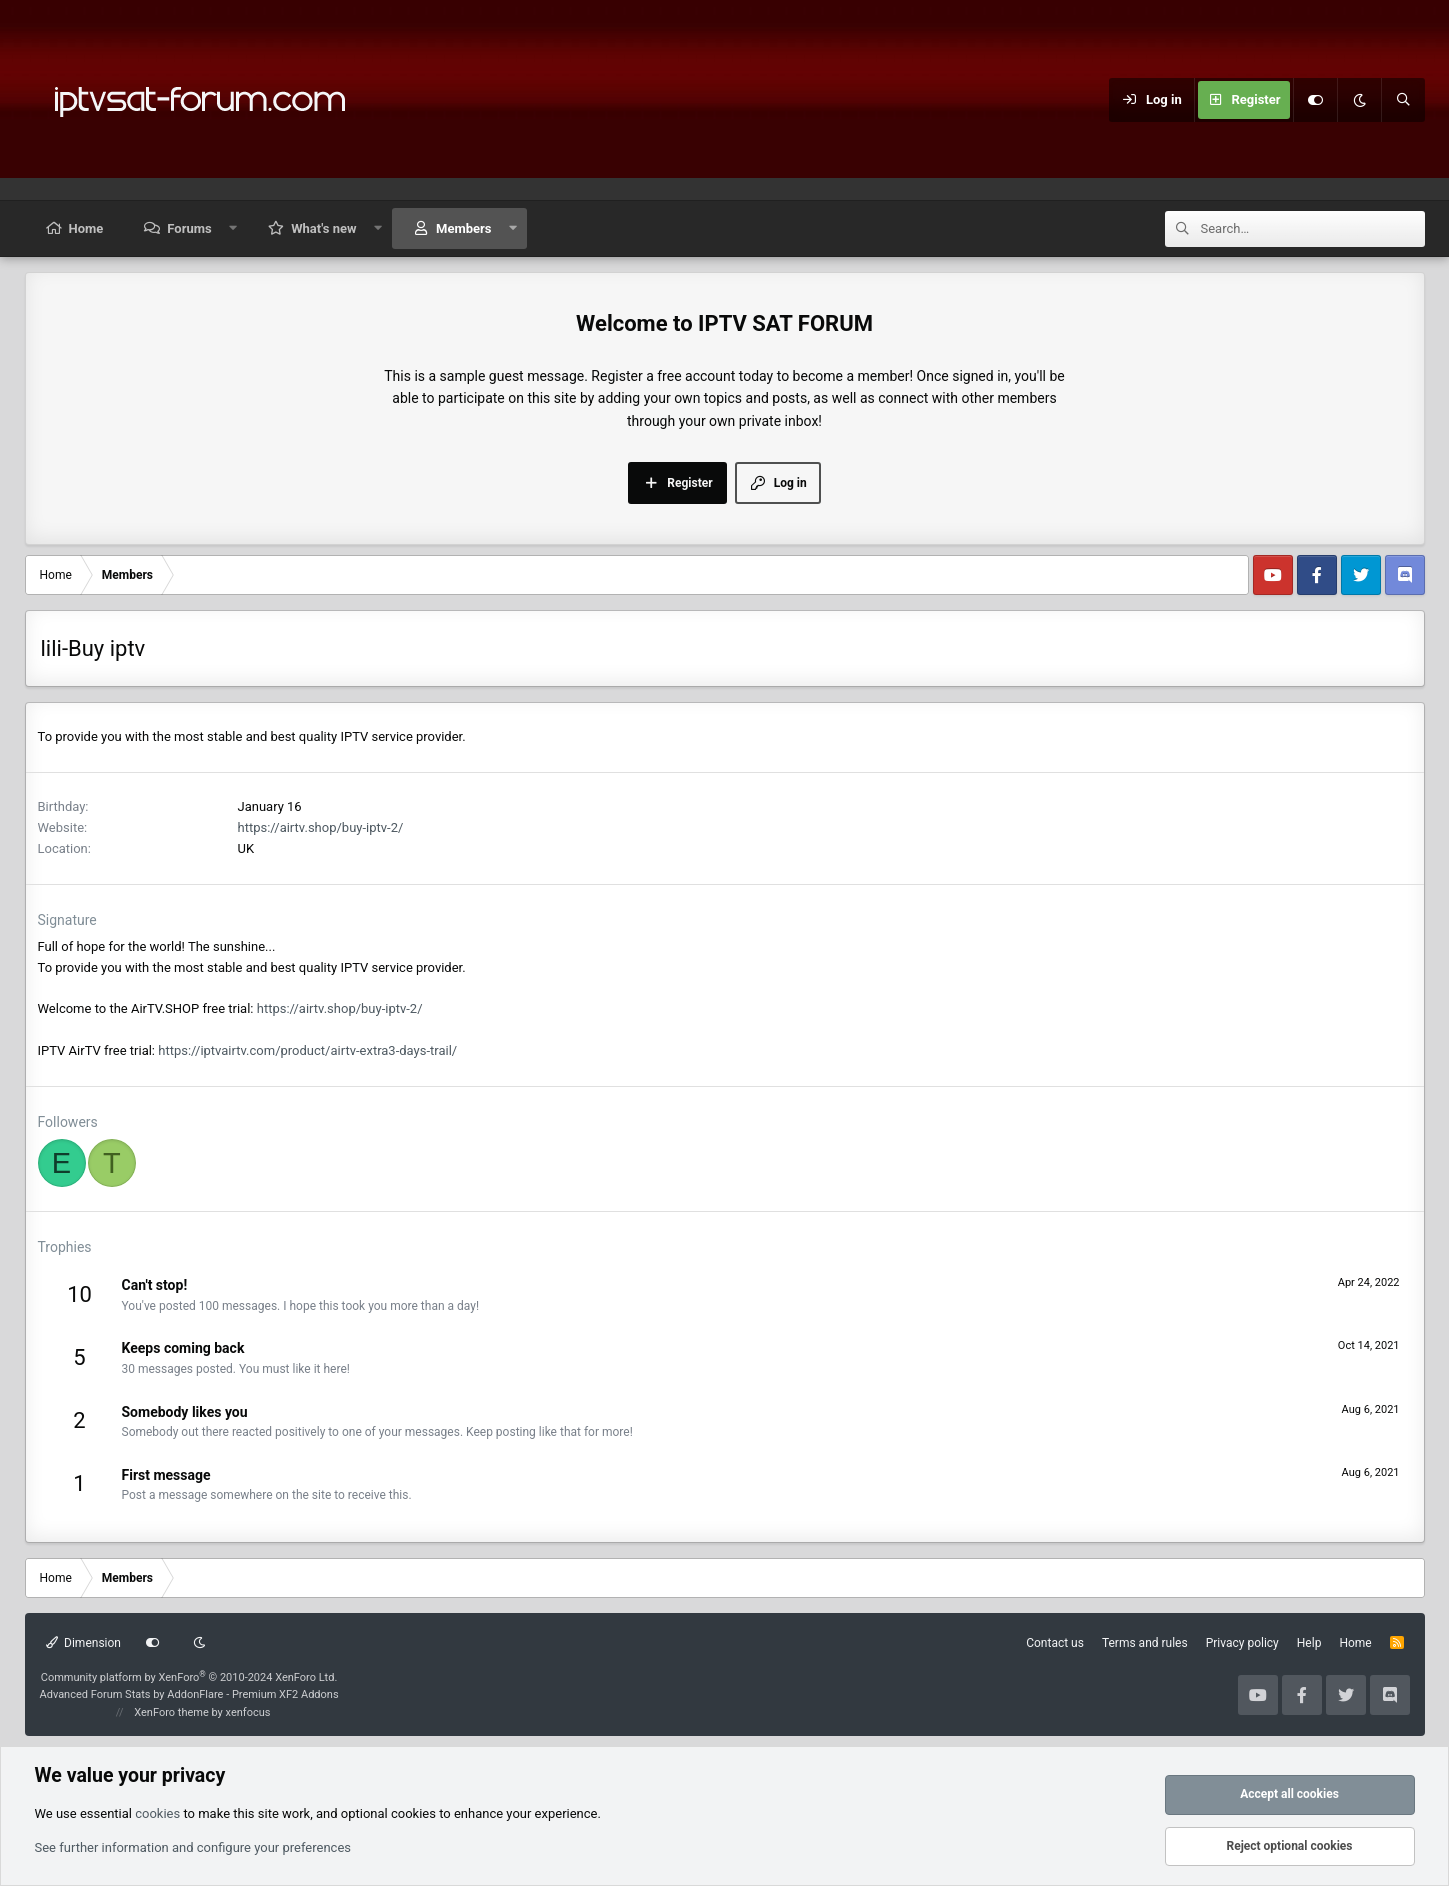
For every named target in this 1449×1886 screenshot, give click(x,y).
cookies (157, 1813)
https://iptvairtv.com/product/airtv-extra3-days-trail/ (307, 1050)
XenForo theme (171, 1712)
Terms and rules (1145, 1643)
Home (86, 228)
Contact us (1055, 1643)
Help (1309, 1643)
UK (246, 848)
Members (463, 228)
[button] (232, 228)
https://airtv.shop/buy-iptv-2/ (321, 827)
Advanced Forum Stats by (189, 1694)
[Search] (1403, 100)
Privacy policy (1242, 1643)
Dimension (83, 1643)
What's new (323, 228)
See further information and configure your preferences (193, 1847)
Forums (189, 228)
